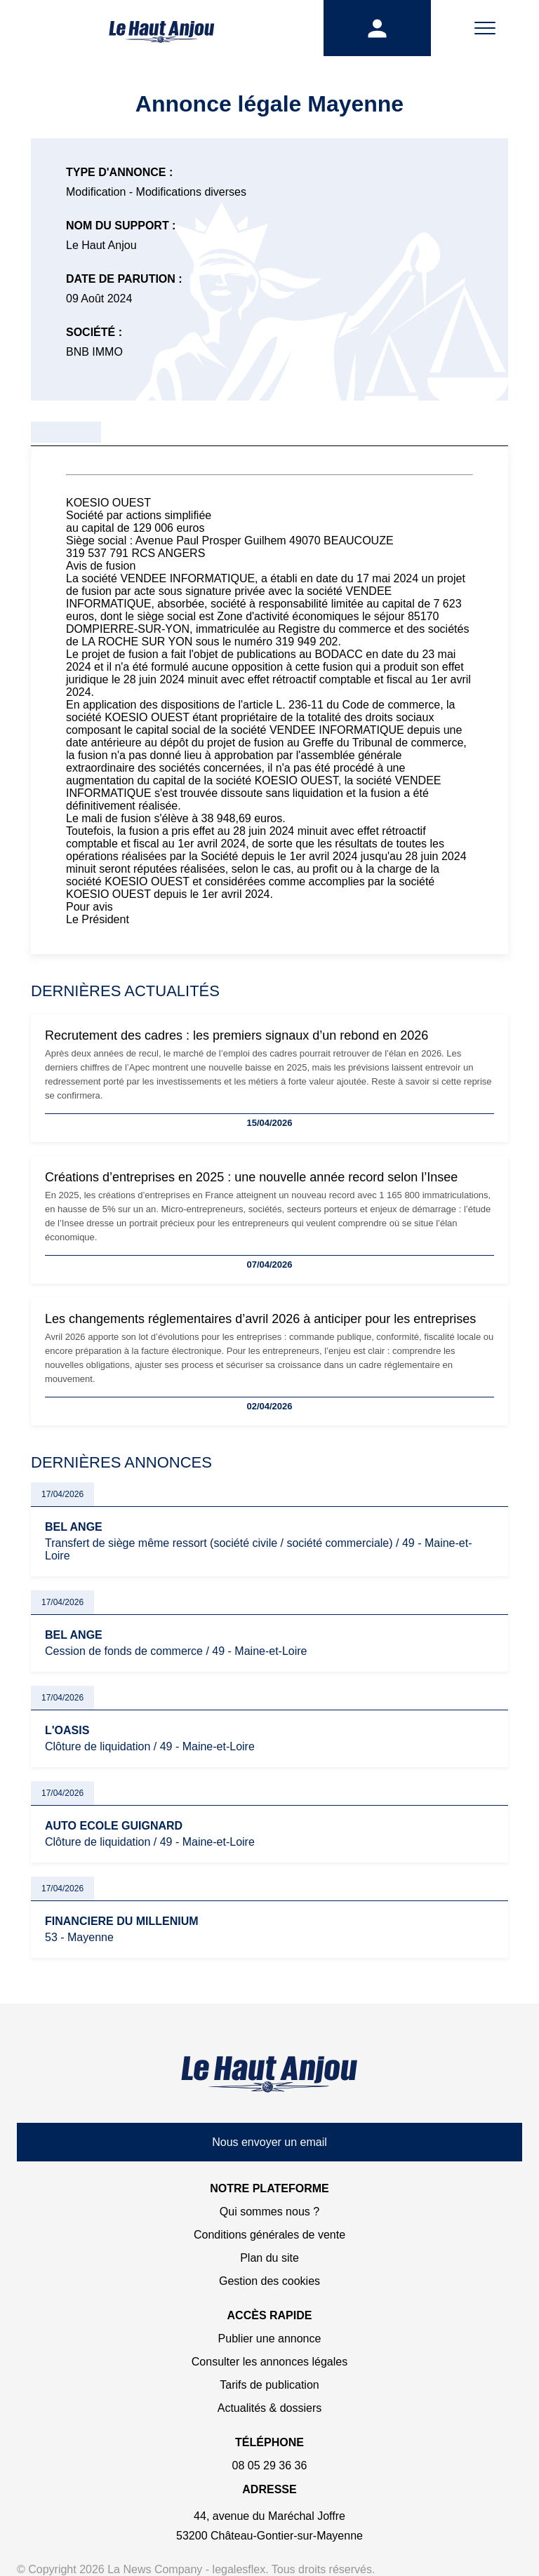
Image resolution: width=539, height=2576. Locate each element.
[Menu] (485, 28)
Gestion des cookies (269, 2281)
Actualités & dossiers (270, 2408)
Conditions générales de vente (269, 2235)
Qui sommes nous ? (269, 2212)
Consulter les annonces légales (269, 2362)
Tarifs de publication (269, 2385)
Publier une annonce (269, 2338)
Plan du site (269, 2258)
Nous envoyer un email (269, 2142)
